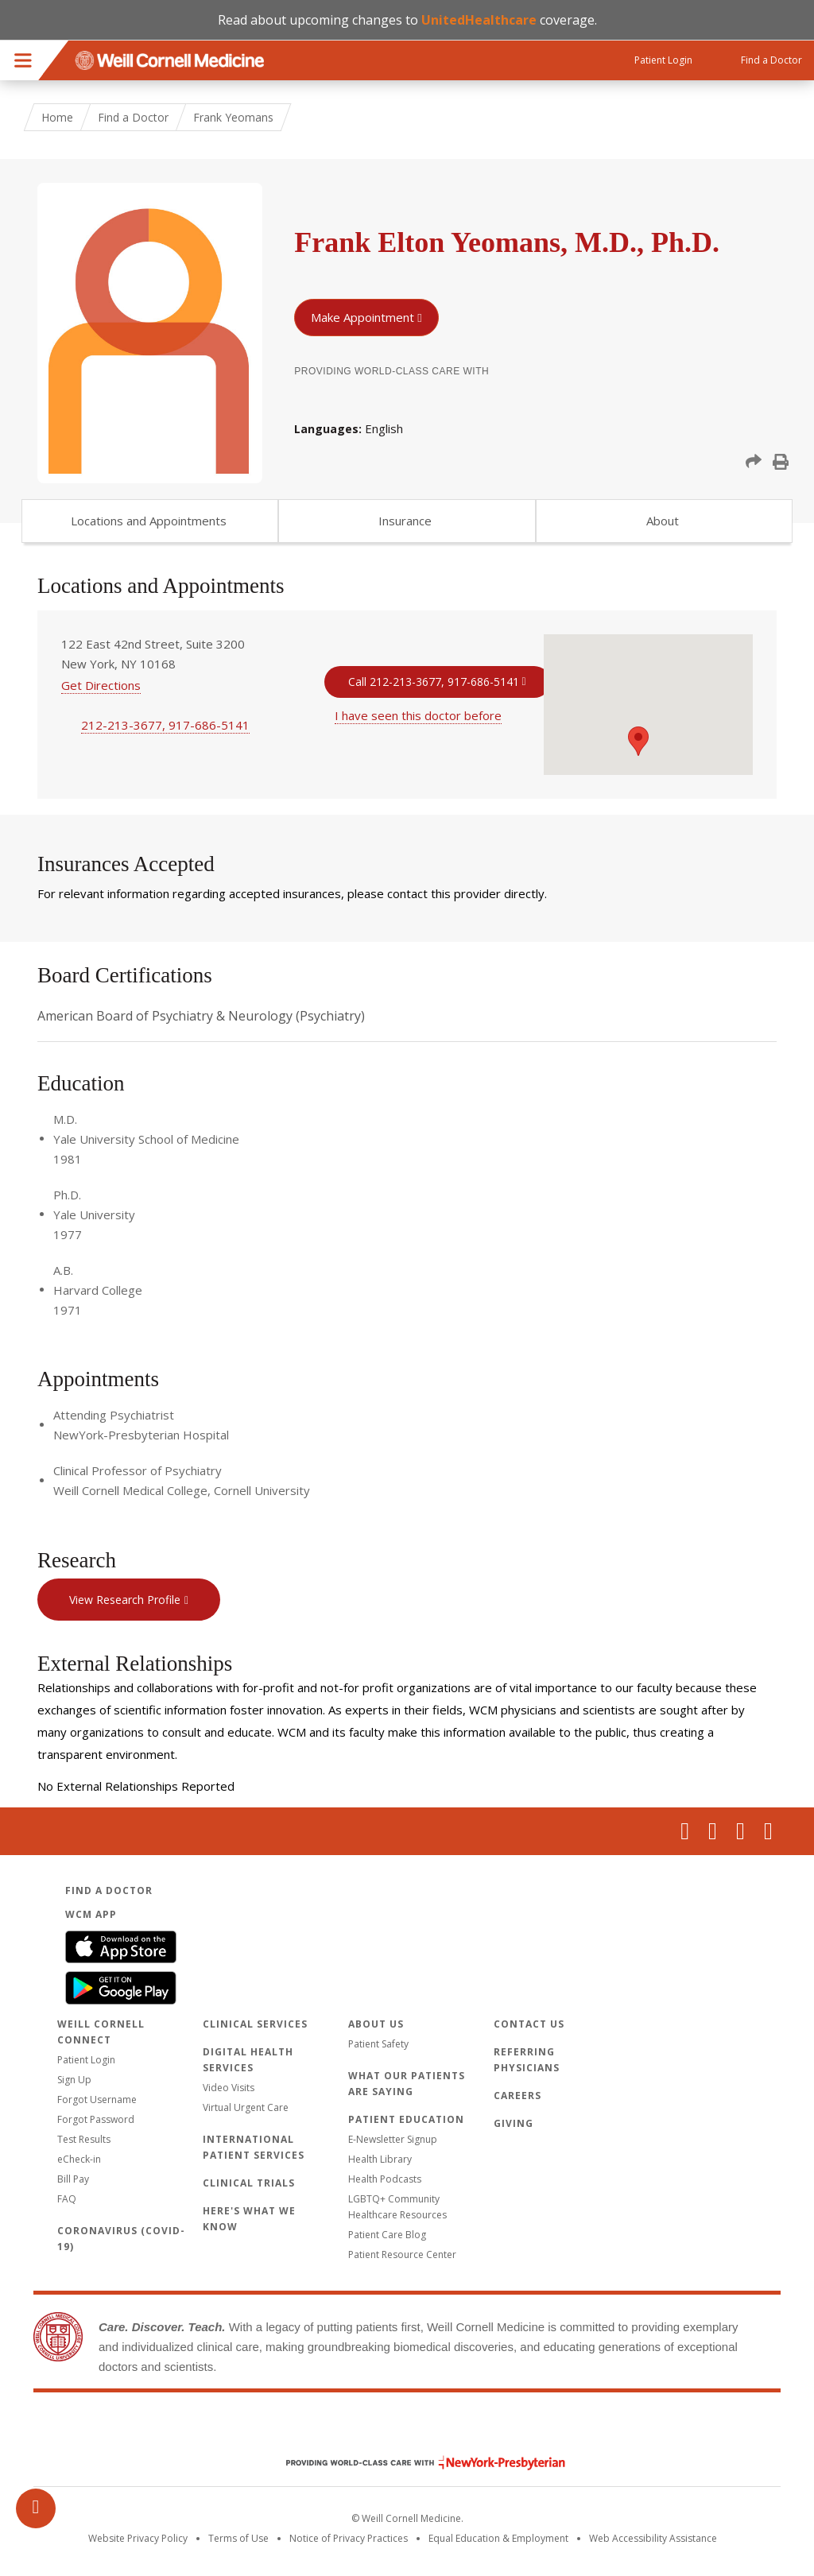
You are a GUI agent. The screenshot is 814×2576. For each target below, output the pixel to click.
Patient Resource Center (402, 2254)
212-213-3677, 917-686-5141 (165, 725)
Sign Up (74, 2079)
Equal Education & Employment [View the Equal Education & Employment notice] (498, 2538)
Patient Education (406, 2119)
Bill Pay (73, 2179)
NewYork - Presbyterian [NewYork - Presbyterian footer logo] (414, 2462)
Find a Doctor (133, 117)
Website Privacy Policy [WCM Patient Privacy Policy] (138, 2538)
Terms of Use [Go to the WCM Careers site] (238, 2538)
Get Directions (101, 685)
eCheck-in (79, 2159)
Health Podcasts (384, 2179)
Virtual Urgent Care (246, 2107)
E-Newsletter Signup (392, 2139)
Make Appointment (362, 317)
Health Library (380, 2159)
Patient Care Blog (387, 2234)
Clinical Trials (249, 2183)
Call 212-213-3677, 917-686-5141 (433, 681)
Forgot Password (95, 2119)
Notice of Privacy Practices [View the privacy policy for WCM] (348, 2538)
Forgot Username (97, 2099)
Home (57, 117)
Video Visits (228, 2087)
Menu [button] (23, 60)
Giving (513, 2123)
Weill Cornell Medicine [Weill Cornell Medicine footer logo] (407, 2429)
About (662, 521)
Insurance (405, 521)
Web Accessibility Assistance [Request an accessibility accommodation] (653, 2538)
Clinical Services (255, 2024)
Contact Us (529, 2024)
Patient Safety (378, 2044)
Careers (517, 2095)
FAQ (66, 2199)
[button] (754, 462)
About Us (376, 2024)
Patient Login (86, 2060)
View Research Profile (124, 1599)
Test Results (83, 2139)
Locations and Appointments (149, 521)
